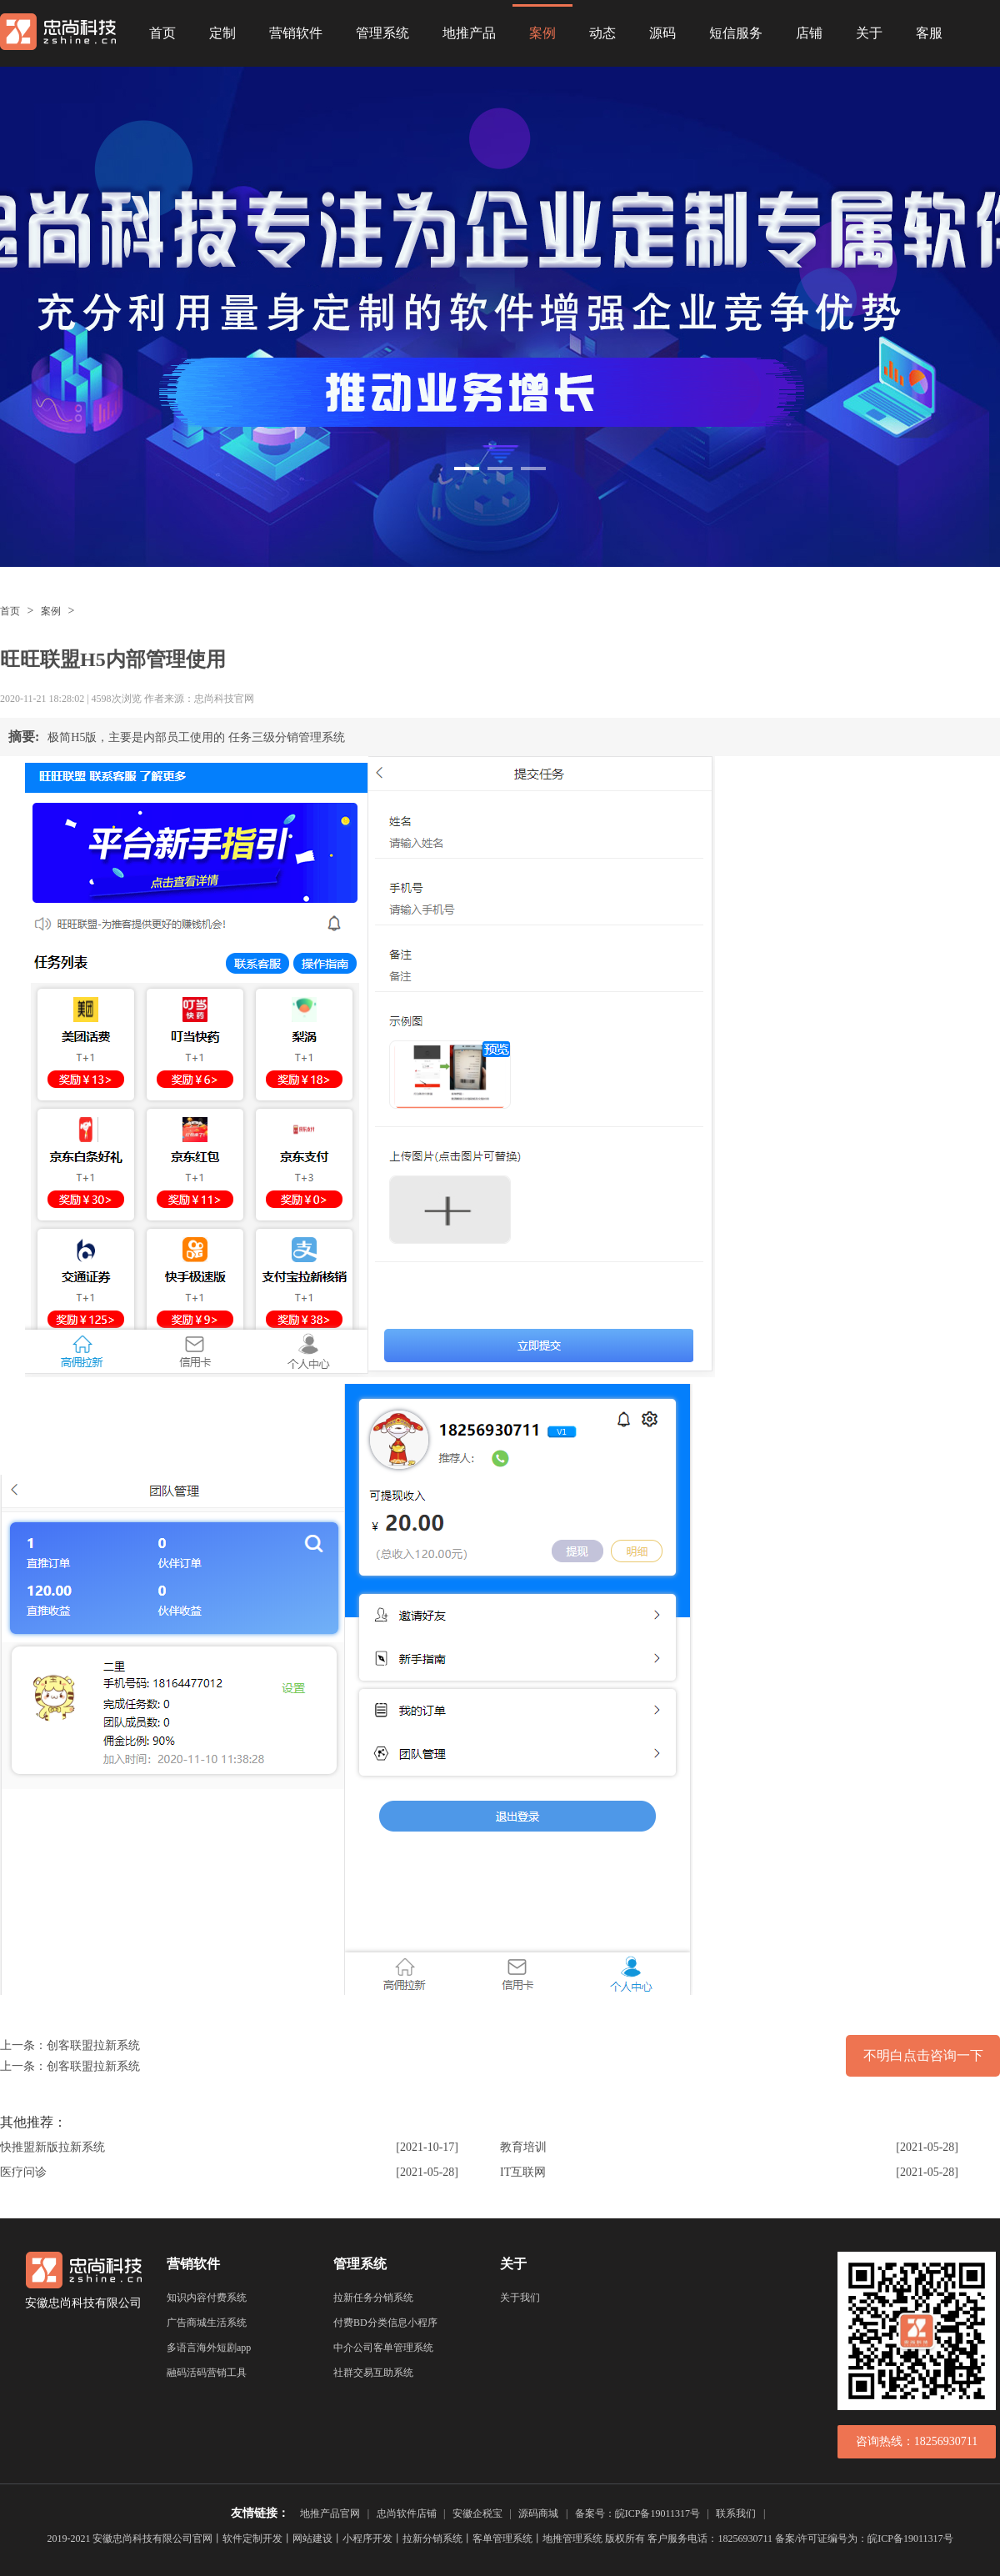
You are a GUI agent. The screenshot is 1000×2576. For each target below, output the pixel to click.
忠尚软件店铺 (407, 2513)
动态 (602, 33)
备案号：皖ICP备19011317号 (637, 2513)
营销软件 (295, 33)
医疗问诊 (23, 2172)
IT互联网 (523, 2172)
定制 (222, 33)
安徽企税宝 (477, 2513)
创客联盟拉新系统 (93, 2045)
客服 (929, 33)
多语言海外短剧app (209, 2347)
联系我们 (736, 2513)
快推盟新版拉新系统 (52, 2147)
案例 (542, 33)
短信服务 (735, 33)
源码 (662, 33)
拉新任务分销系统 (373, 2297)
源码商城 (538, 2513)
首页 (162, 33)
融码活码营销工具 (207, 2372)
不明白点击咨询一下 (923, 2055)
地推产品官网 (330, 2513)
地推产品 (469, 33)
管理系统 (382, 33)
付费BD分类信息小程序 (385, 2322)
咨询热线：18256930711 (917, 2441)
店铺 (809, 33)
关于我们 (520, 2297)
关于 (869, 33)
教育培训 (523, 2147)
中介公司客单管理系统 (383, 2347)
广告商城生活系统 (207, 2322)
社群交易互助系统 (373, 2372)
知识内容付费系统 (207, 2297)
